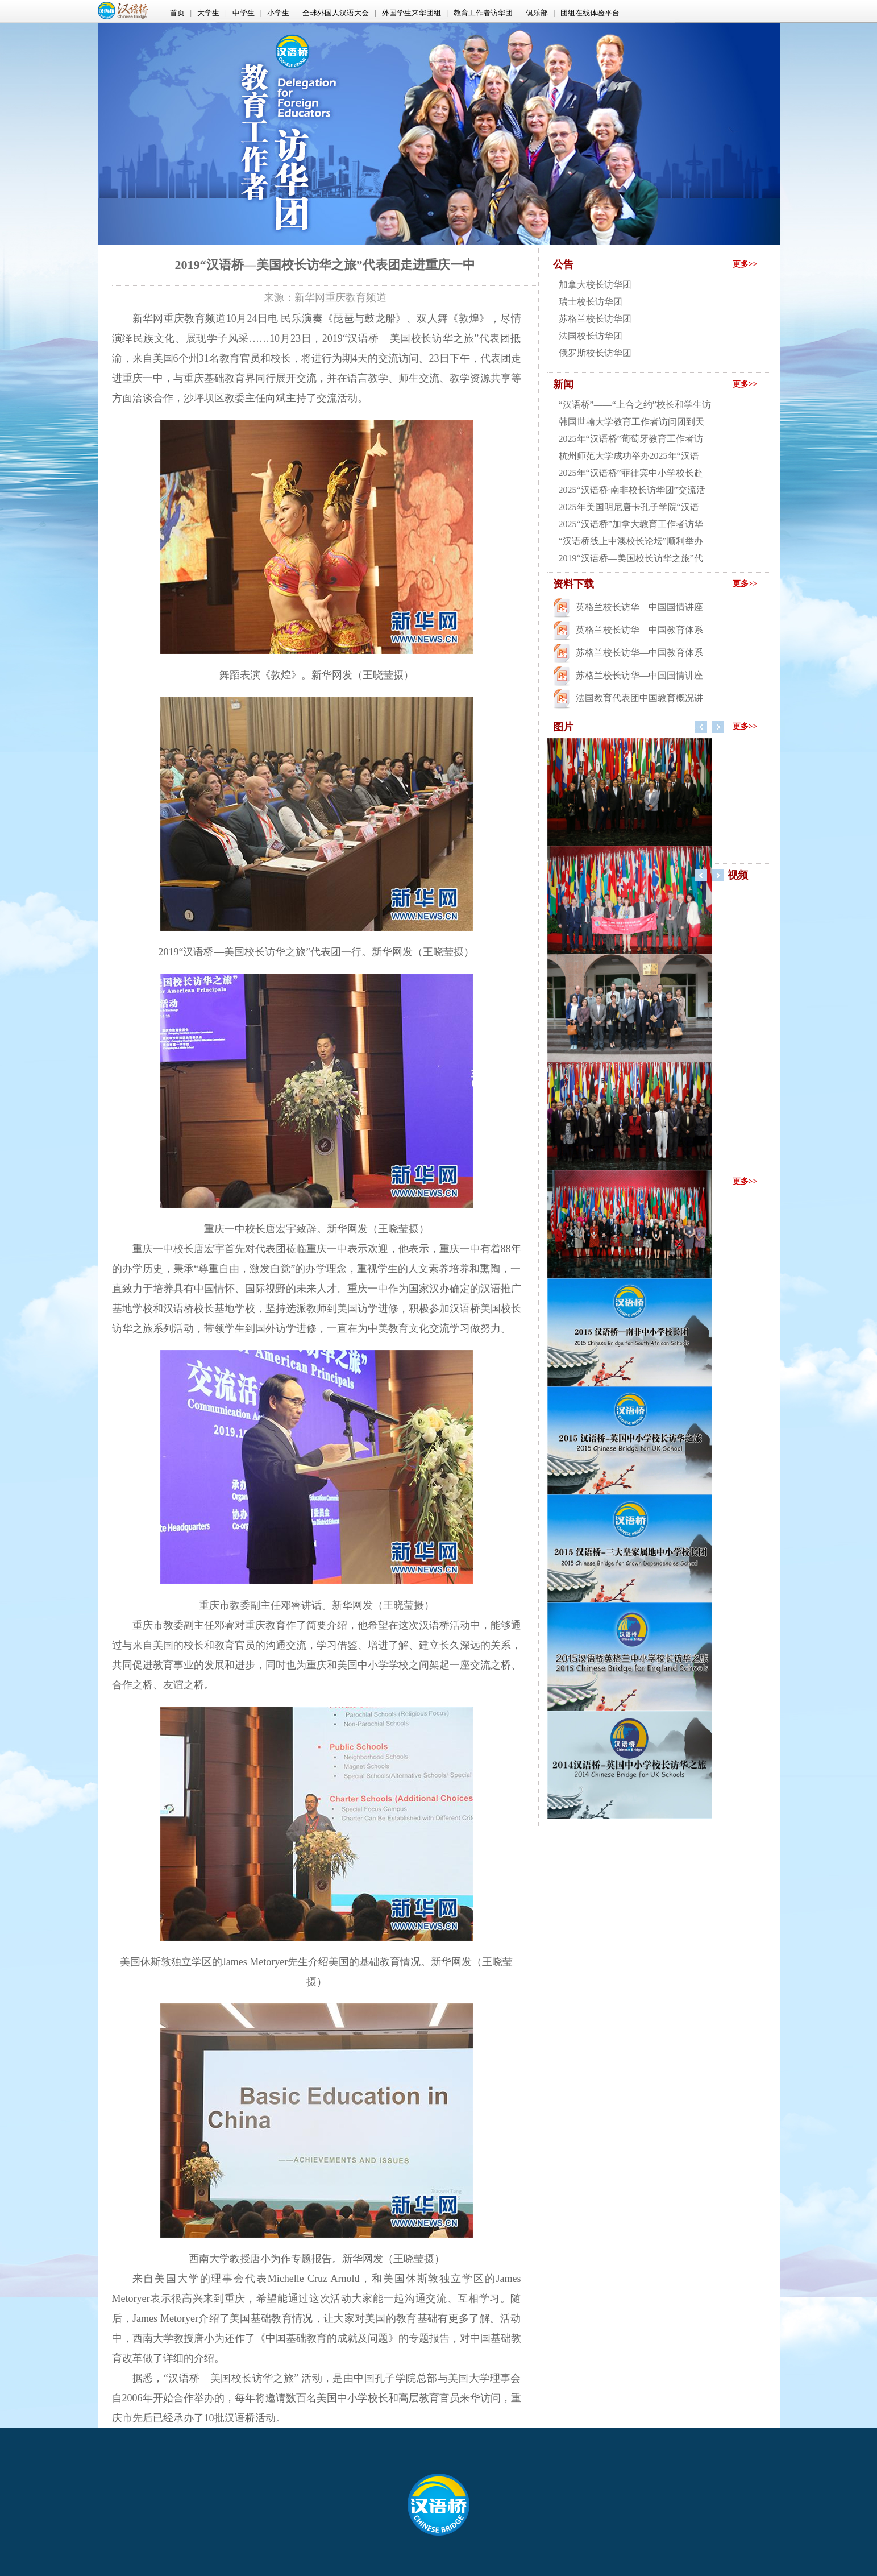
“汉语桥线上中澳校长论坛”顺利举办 (631, 541)
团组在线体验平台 (590, 13)
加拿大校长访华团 (595, 284)
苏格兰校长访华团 (595, 319)
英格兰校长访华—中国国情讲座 (639, 607)
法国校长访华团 (590, 336)
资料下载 (573, 584)
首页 (177, 13)
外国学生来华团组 (411, 13)
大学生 (208, 13)
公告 (563, 264)
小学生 (278, 13)
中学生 (243, 13)
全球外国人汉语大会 (335, 13)
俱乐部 (537, 13)
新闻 (563, 384)
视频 (738, 875)
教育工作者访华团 (483, 13)
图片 (563, 726)
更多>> (745, 264)
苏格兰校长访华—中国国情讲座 (639, 675)
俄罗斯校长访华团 (595, 353)
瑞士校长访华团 (590, 302)
